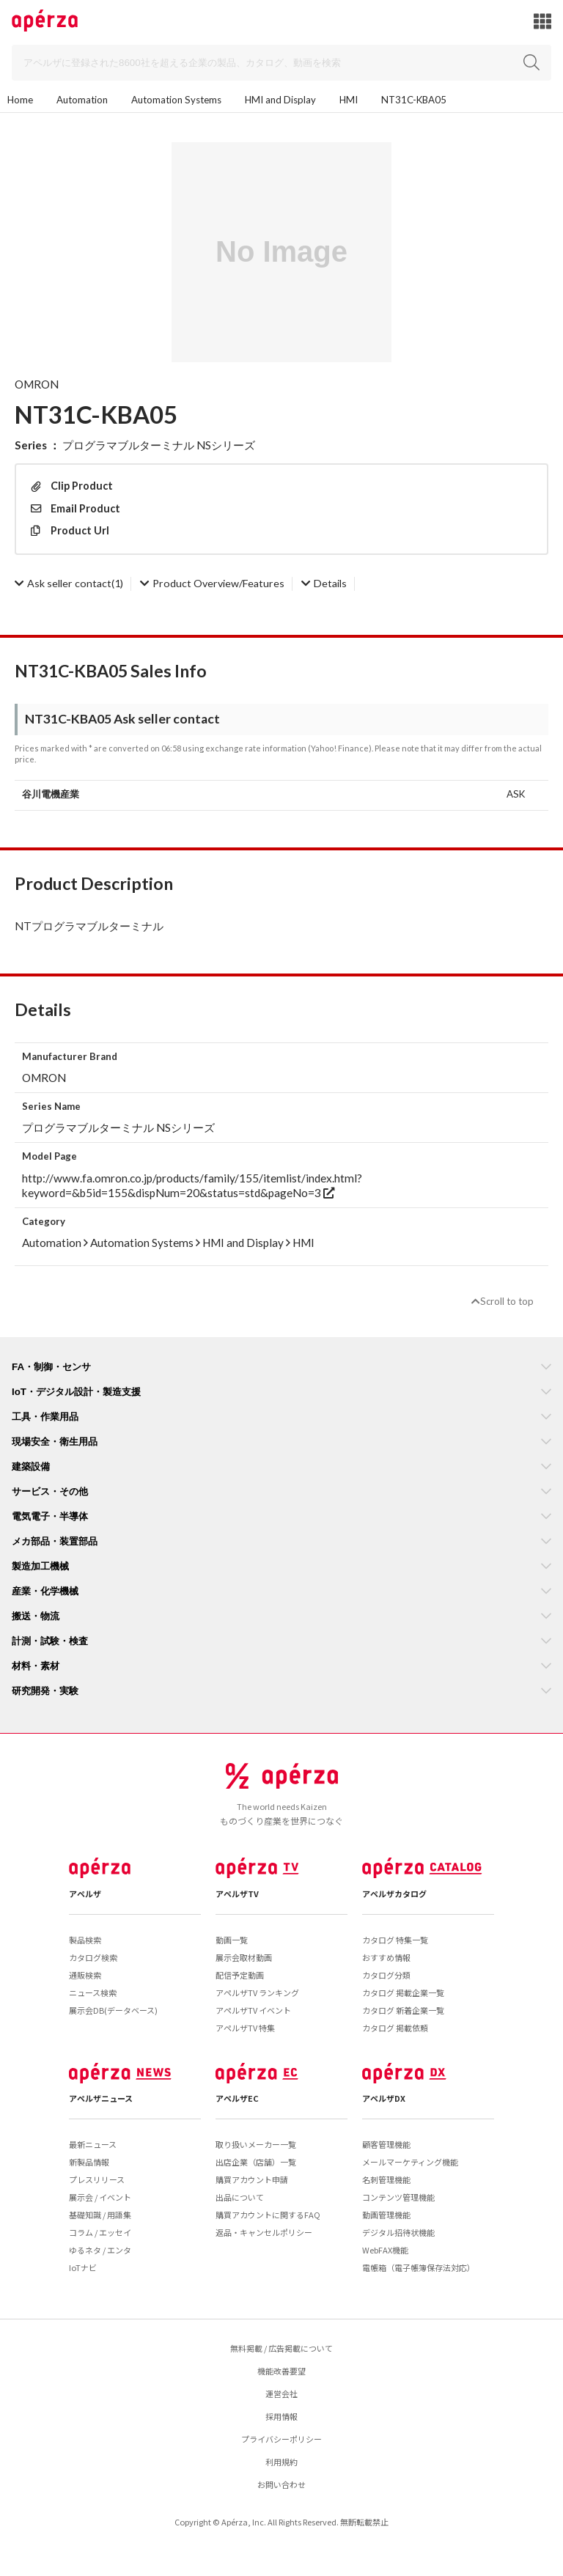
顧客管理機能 (386, 2144)
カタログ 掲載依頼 (395, 2028)
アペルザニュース (101, 2098)
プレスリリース (97, 2179)
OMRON (37, 384)
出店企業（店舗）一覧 (256, 2162)
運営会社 (281, 2393)
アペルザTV (237, 1893)
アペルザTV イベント (253, 2010)
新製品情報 (89, 2162)
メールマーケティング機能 (410, 2162)
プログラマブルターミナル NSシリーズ (158, 445)
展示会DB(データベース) (113, 2010)
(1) (69, 583)
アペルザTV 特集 (245, 2028)
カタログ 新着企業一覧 (403, 2010)
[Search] (281, 63)
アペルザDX (383, 2098)
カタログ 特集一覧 (395, 1940)
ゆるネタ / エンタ (100, 2250)
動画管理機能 (386, 2214)
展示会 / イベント (100, 2197)
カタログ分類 (386, 1975)
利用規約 (281, 2462)
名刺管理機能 (386, 2179)
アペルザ (85, 1893)
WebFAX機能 (385, 2250)
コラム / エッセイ (100, 2232)
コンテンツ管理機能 (398, 2197)
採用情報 (281, 2416)
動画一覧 (232, 1940)
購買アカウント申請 (252, 2179)
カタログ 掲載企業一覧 (403, 1992)
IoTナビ (83, 2267)
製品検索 (85, 1940)
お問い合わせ (281, 2484)
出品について (240, 2197)
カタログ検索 (93, 1957)
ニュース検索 (93, 1992)
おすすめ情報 (386, 1957)
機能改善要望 (281, 2371)
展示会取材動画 (244, 1957)
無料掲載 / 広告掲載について (281, 2348)
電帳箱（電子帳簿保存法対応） (418, 2267)
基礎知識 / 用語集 (100, 2214)
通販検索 (85, 1975)
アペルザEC (237, 2098)
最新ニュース (93, 2144)
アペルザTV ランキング (257, 1992)
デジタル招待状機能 (398, 2232)
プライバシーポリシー (281, 2439)
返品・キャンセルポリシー (264, 2232)
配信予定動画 (240, 1975)
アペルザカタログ (394, 1893)
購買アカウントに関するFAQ (268, 2214)
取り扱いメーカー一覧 (256, 2144)
